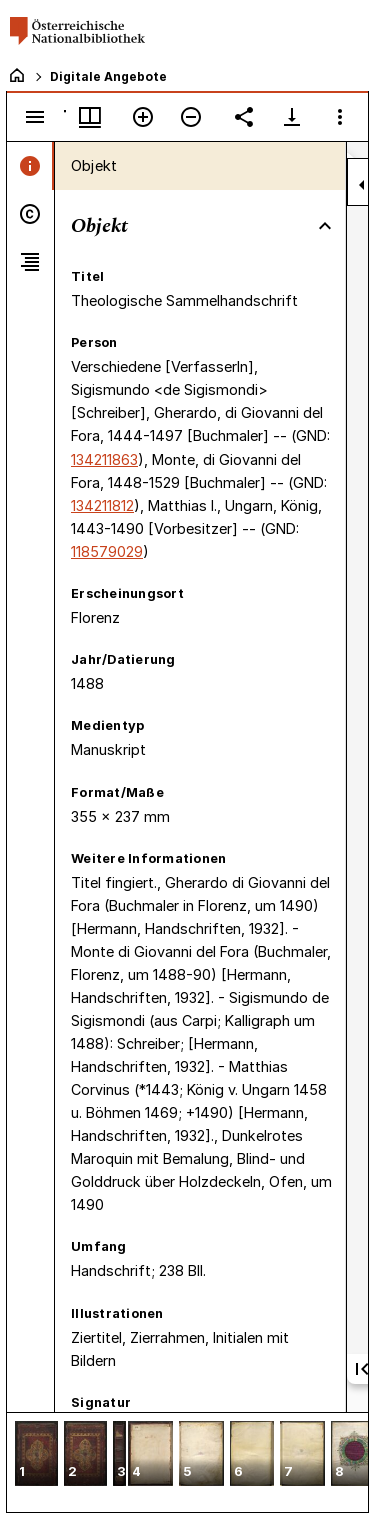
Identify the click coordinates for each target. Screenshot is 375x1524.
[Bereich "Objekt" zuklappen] (325, 226)
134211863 (104, 459)
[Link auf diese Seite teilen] (244, 117)
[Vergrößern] (143, 117)
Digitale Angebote (108, 76)
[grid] (187, 1462)
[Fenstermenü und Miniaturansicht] (90, 117)
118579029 (107, 551)
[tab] (30, 166)
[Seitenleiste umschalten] (35, 117)
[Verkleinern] (191, 117)
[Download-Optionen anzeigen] (292, 117)
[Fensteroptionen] (340, 117)
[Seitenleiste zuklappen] (362, 185)
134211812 (102, 505)
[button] (36, 1455)
